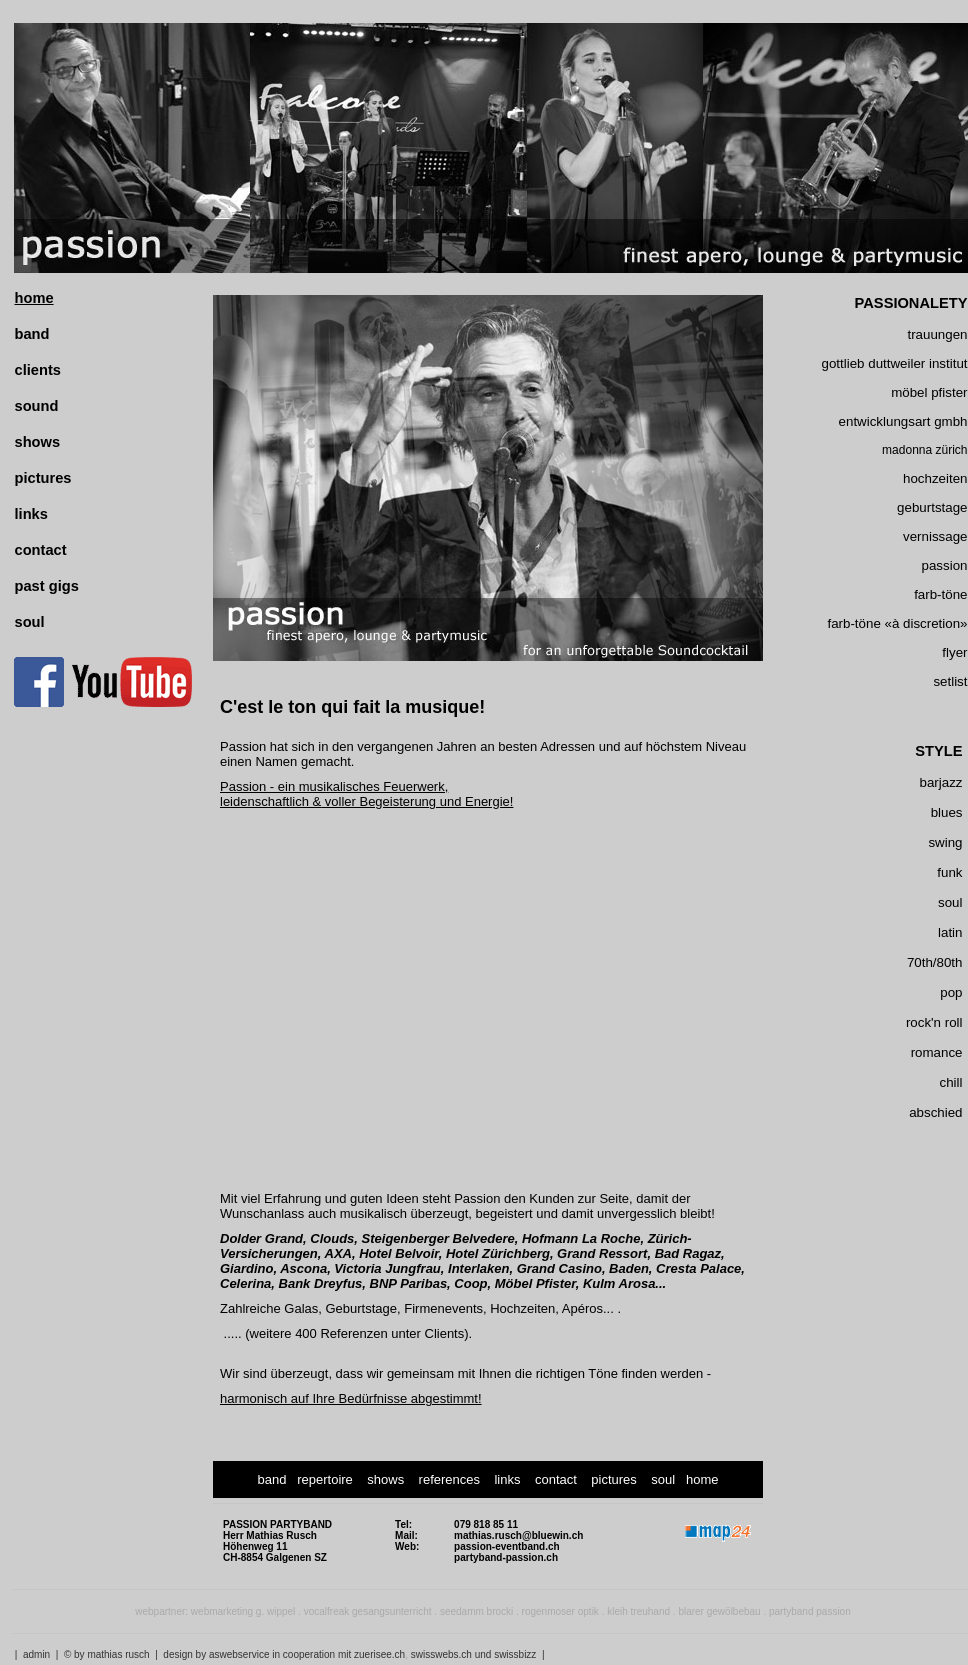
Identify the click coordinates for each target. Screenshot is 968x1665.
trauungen (937, 334)
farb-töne (940, 594)
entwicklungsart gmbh (903, 421)
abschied (935, 1112)
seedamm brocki (476, 1611)
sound (37, 406)
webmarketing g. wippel (243, 1611)
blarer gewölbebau (719, 1611)
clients (38, 370)
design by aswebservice (216, 1654)
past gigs (47, 586)
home (34, 298)
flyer (954, 652)
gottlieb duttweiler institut (895, 363)
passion (945, 565)
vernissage (935, 536)
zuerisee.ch (379, 1654)
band (32, 334)
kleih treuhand (638, 1611)
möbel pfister (929, 392)
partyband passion (810, 1611)
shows (38, 442)
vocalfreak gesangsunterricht (368, 1611)
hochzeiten (935, 478)
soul (30, 622)
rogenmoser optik (560, 1611)
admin (36, 1654)
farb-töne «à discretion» (897, 623)
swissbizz (515, 1654)
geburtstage (932, 507)
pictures (43, 478)
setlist (950, 681)
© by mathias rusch (107, 1654)
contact (41, 550)
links (31, 514)
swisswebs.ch (441, 1654)
